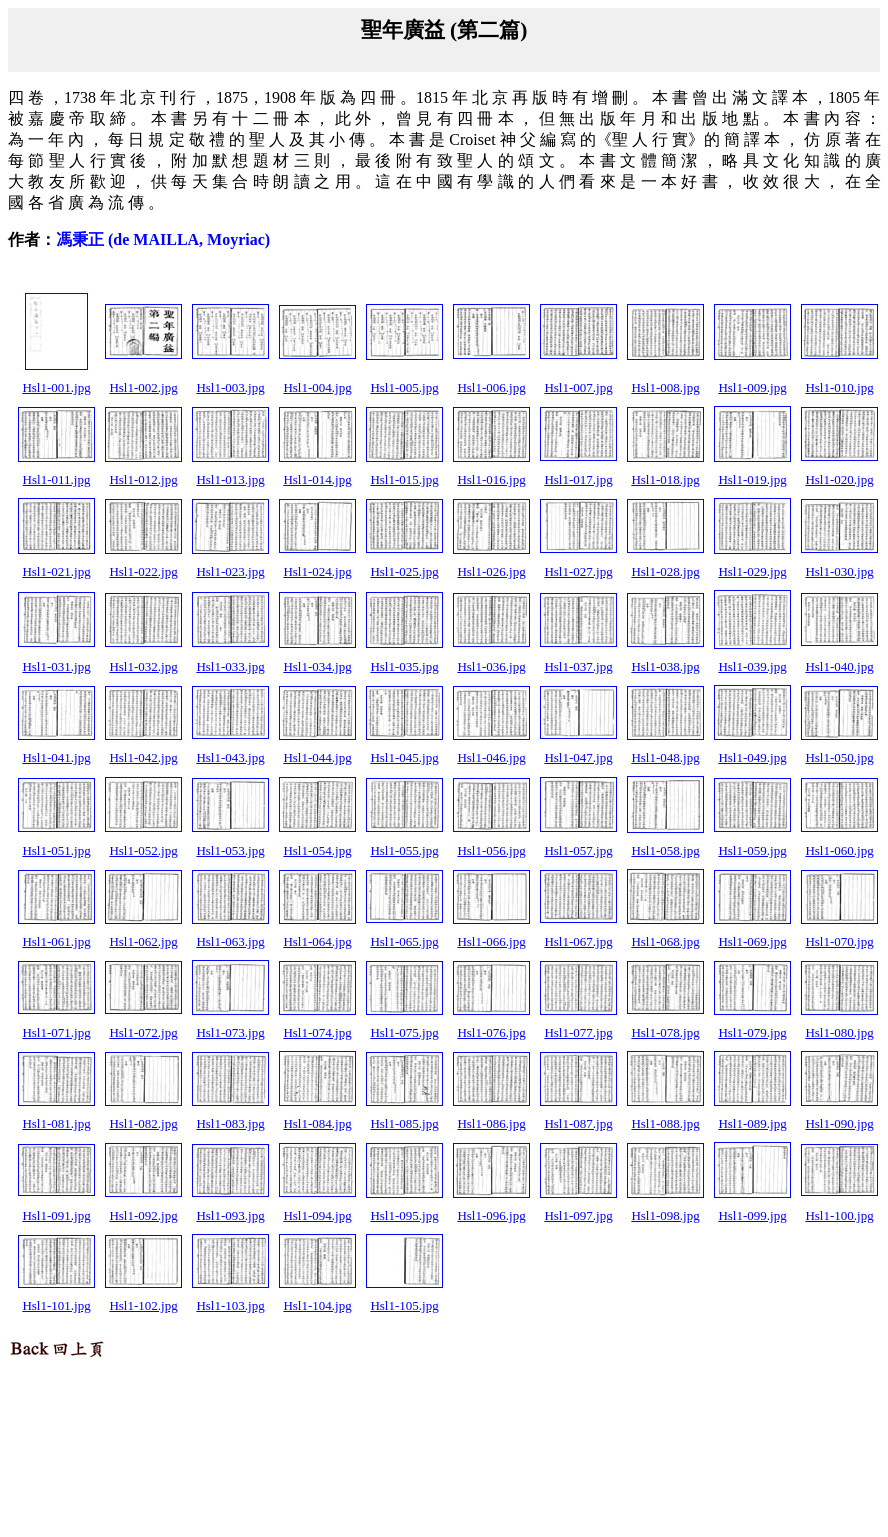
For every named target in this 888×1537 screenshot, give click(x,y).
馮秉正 (163, 239)
